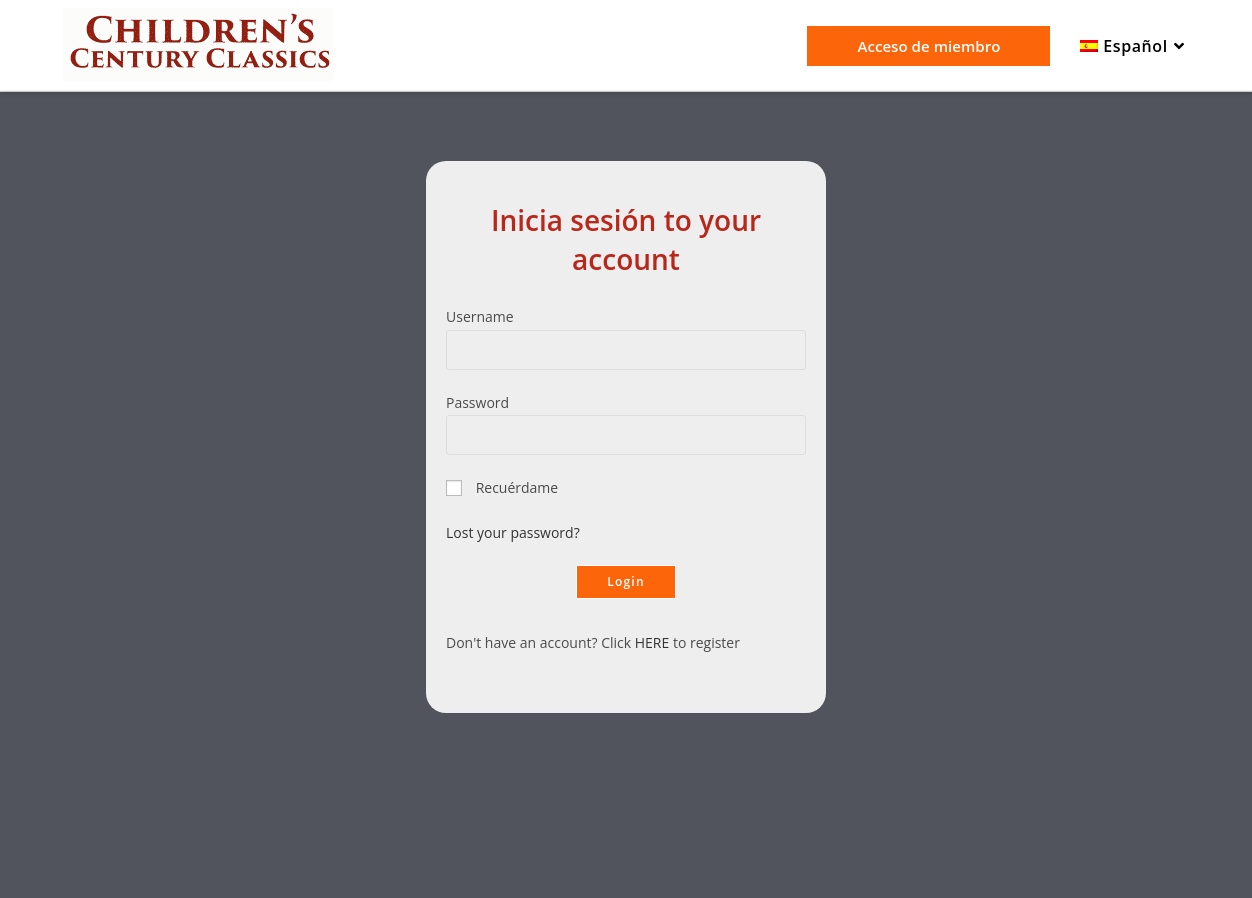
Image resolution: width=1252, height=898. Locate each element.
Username (480, 316)
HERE (652, 642)
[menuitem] (1134, 47)
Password (477, 402)
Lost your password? (513, 532)
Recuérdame (517, 487)
